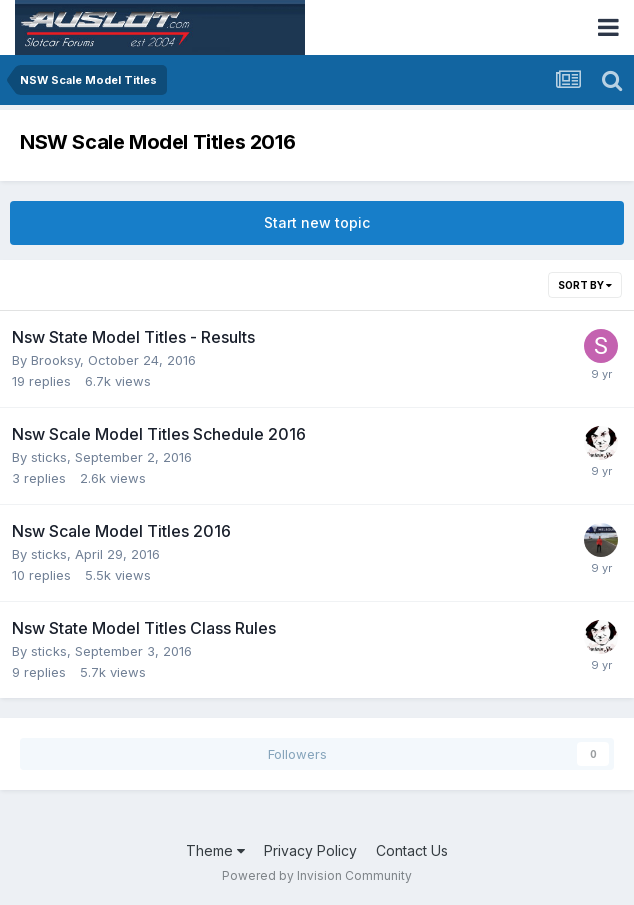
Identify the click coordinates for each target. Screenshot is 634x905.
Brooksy (55, 360)
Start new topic (317, 222)
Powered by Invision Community (317, 875)
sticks (49, 457)
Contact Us (412, 850)
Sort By (585, 285)
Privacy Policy (310, 850)
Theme (215, 850)
